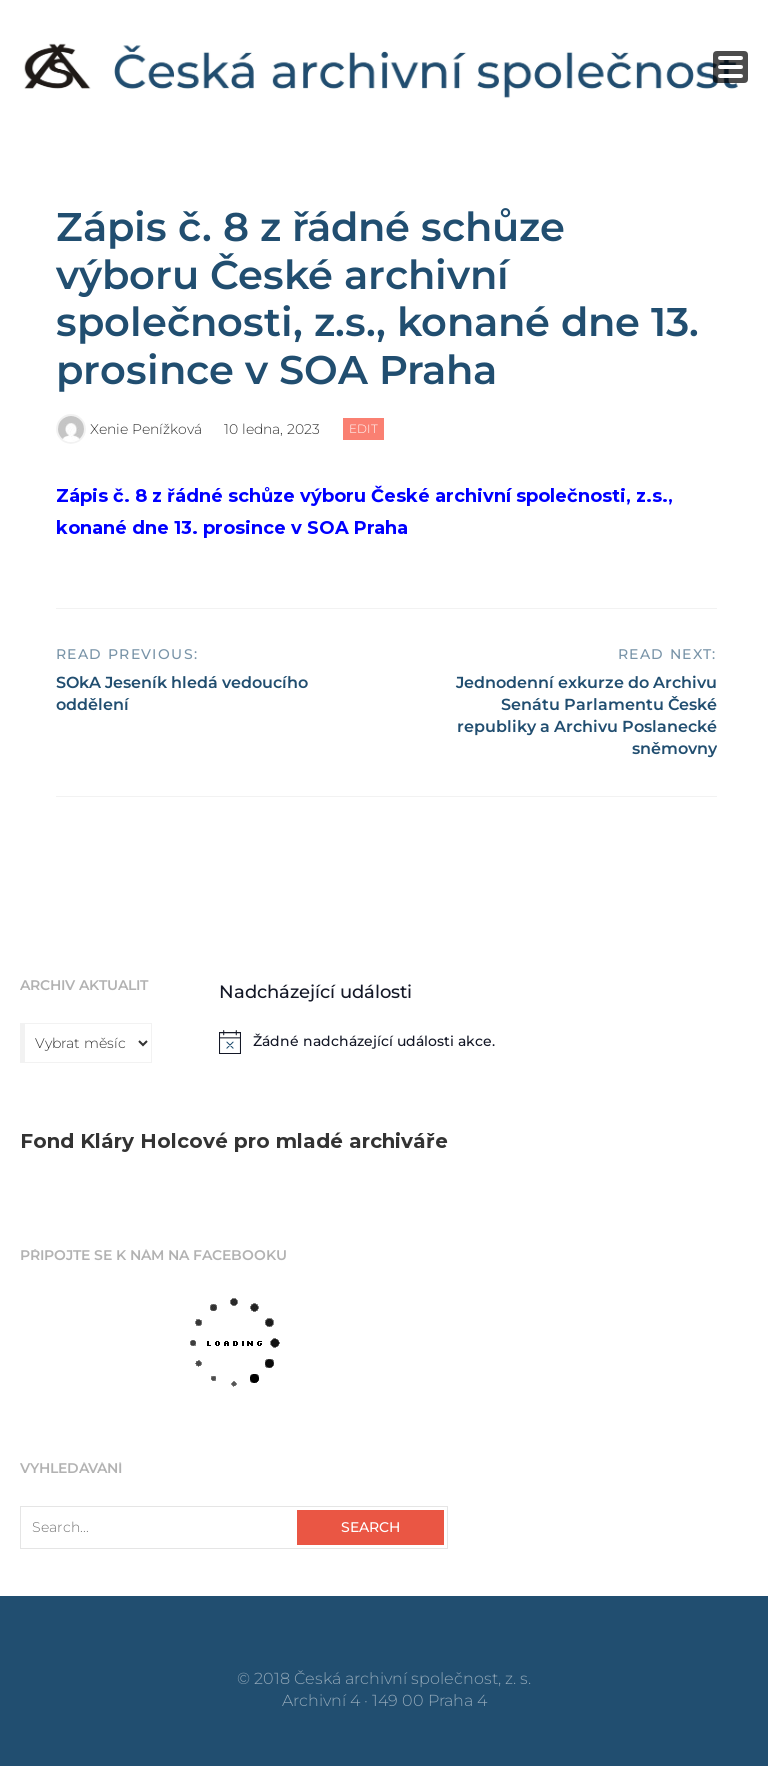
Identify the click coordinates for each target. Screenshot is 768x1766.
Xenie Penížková (146, 429)
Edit (366, 430)
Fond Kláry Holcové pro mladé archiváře (234, 1141)
